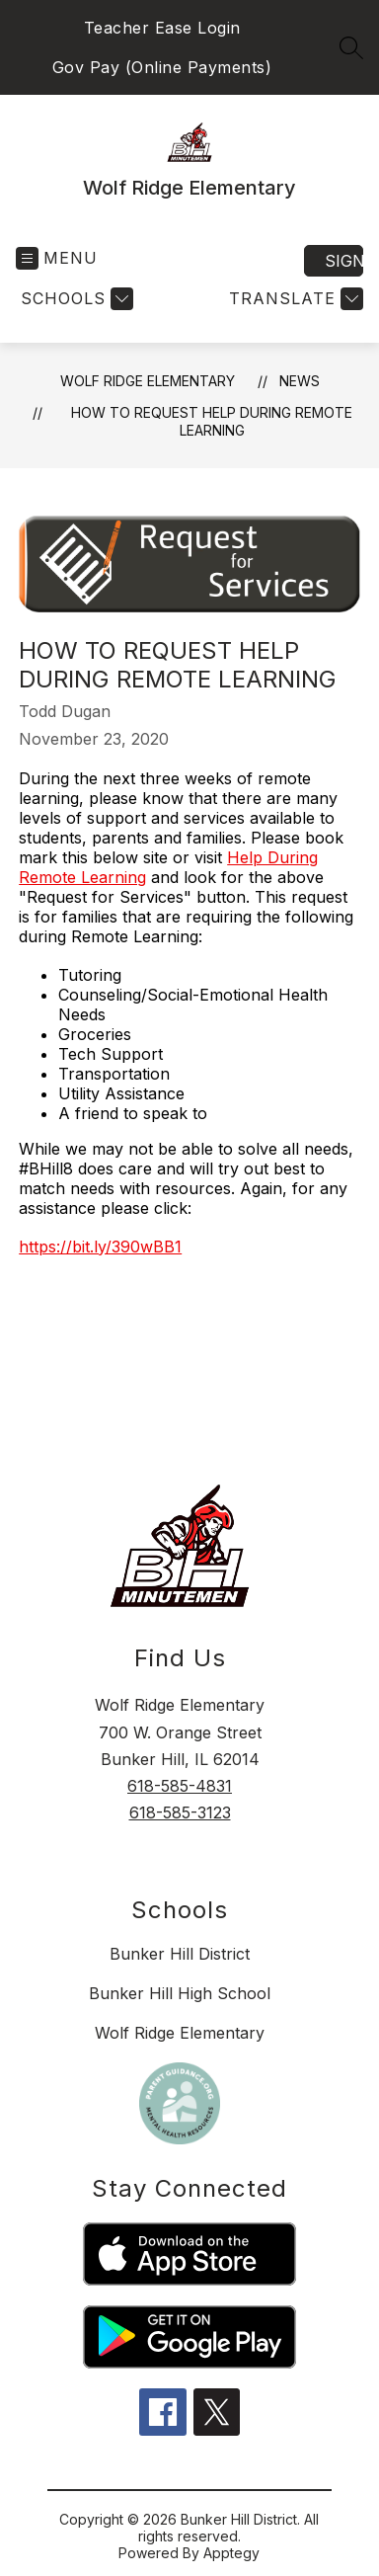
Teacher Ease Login (162, 28)
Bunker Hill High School (179, 1993)
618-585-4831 (179, 1786)
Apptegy (231, 2552)
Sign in (344, 261)
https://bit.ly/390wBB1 (100, 1246)
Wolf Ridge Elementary (147, 380)
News (299, 380)
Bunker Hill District (180, 1954)
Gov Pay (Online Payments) (162, 67)
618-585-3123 (180, 1812)
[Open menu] (57, 258)
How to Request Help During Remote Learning (211, 421)
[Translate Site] (293, 298)
